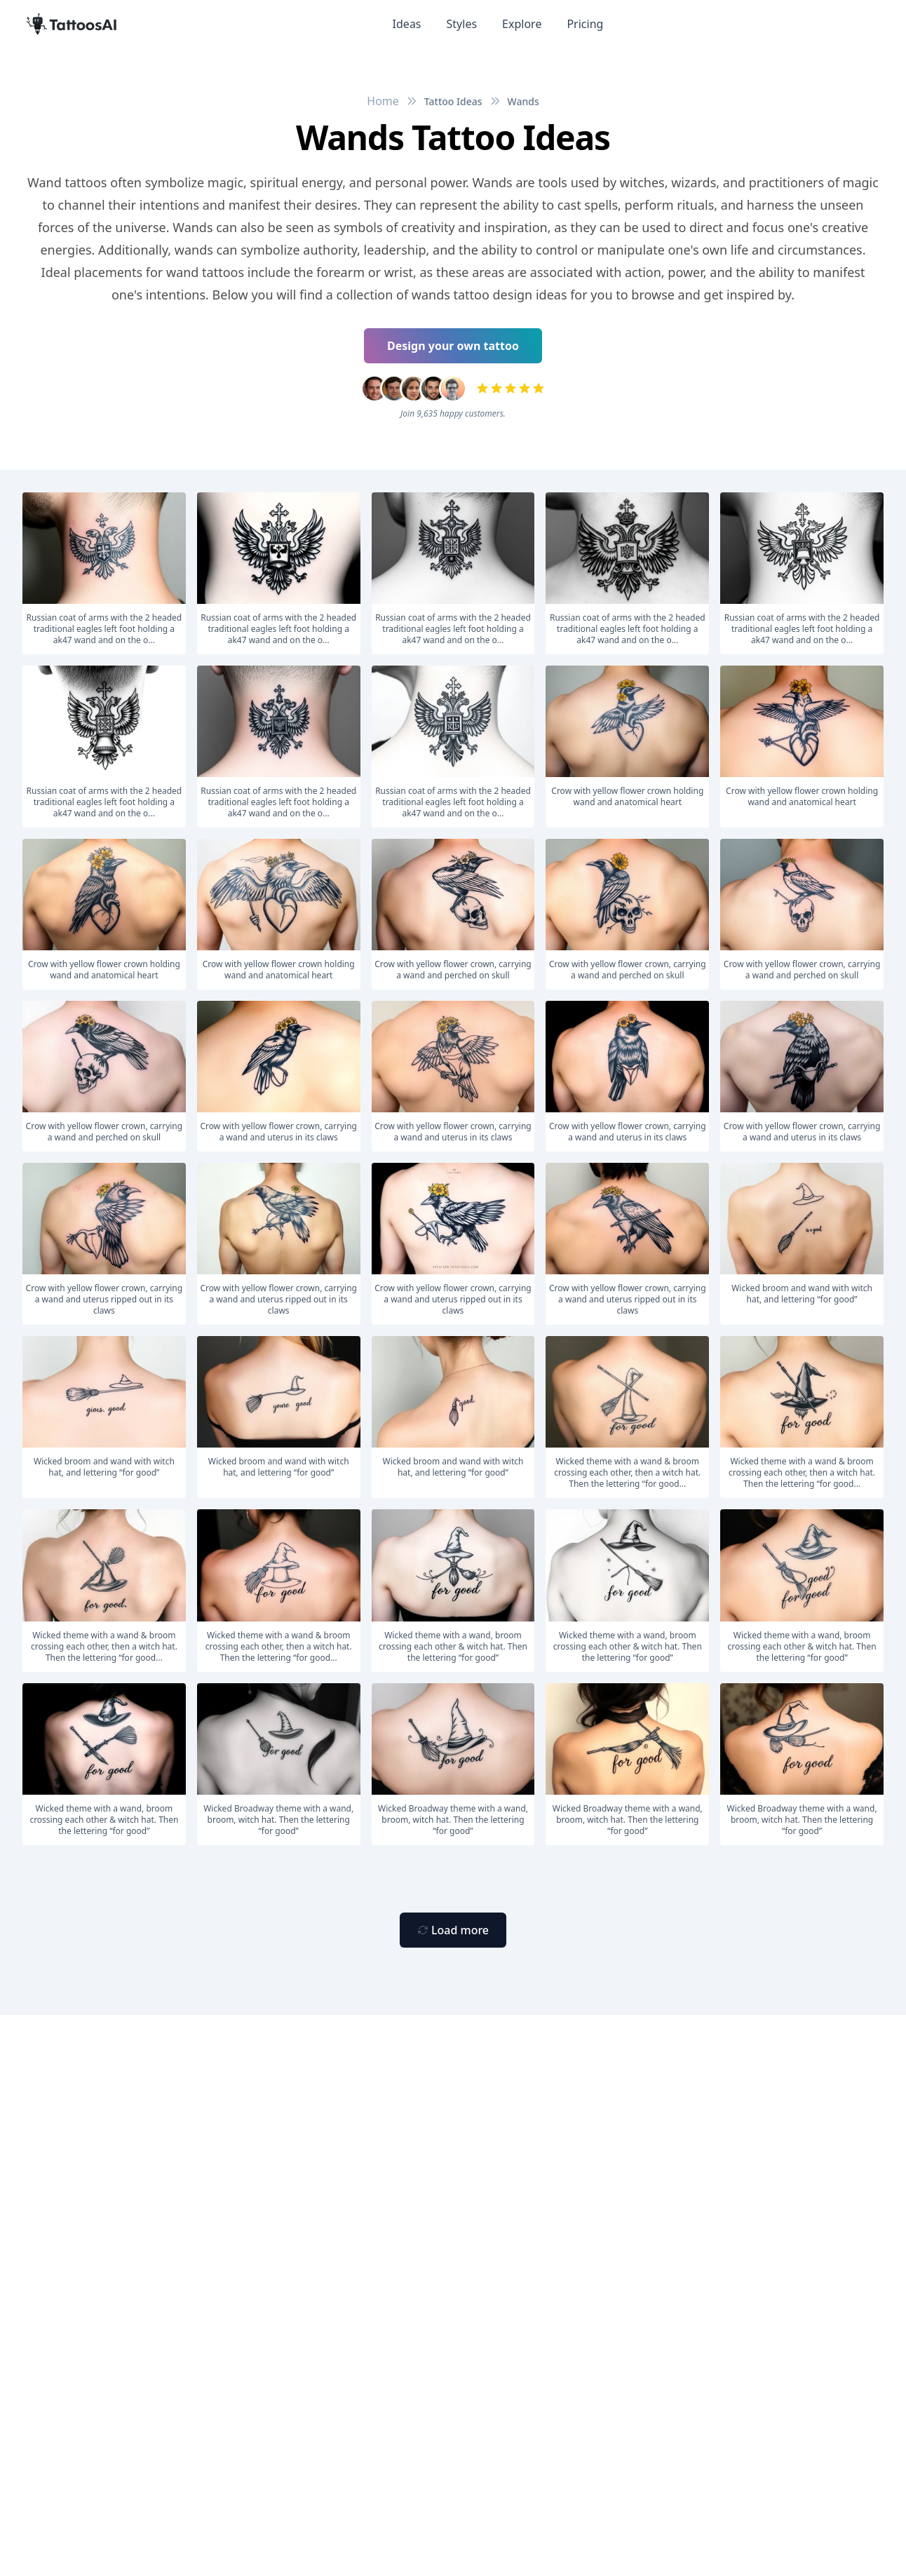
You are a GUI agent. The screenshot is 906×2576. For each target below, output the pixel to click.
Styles (462, 24)
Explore (521, 24)
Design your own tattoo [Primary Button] (453, 345)
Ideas (407, 24)
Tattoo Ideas (453, 101)
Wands (523, 101)
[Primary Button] (453, 1930)
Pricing (585, 24)
